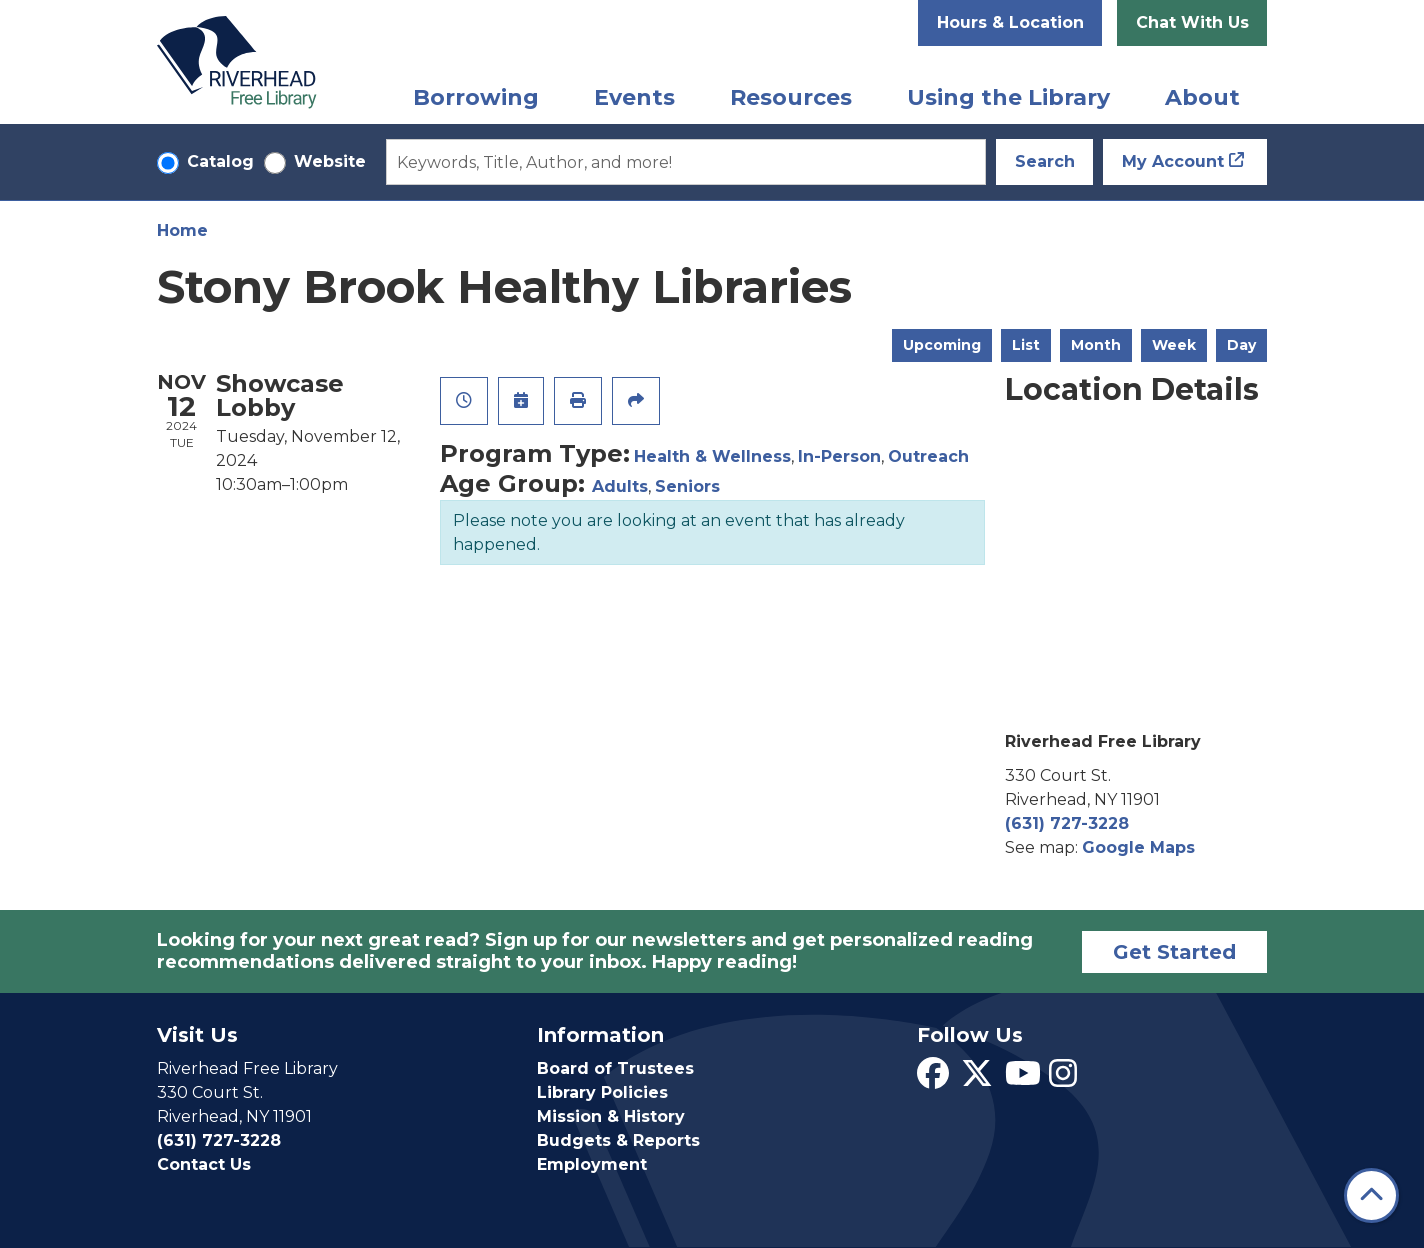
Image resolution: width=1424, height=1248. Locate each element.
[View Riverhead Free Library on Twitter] (977, 1079)
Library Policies (602, 1092)
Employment (592, 1164)
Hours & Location (1010, 22)
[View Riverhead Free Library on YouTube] (1023, 1079)
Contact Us (204, 1164)
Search (1045, 161)
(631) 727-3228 (1067, 823)
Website (330, 161)
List (1026, 345)
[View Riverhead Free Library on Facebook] (933, 1079)
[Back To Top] (1371, 1195)
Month (1096, 345)
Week (1174, 345)
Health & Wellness (712, 456)
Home (182, 230)
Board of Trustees (615, 1068)
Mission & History (611, 1116)
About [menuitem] (1202, 97)
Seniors (687, 486)
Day (1241, 345)
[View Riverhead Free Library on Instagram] (1063, 1079)
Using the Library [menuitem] (1008, 97)
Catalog (220, 161)
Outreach (928, 456)
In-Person (839, 456)
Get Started (1174, 952)
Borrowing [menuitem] (476, 97)
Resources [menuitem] (791, 97)
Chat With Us (1192, 22)
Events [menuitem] (634, 97)
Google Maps (1138, 847)
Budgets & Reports (618, 1140)
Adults (620, 486)
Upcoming (942, 345)
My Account (1173, 161)
